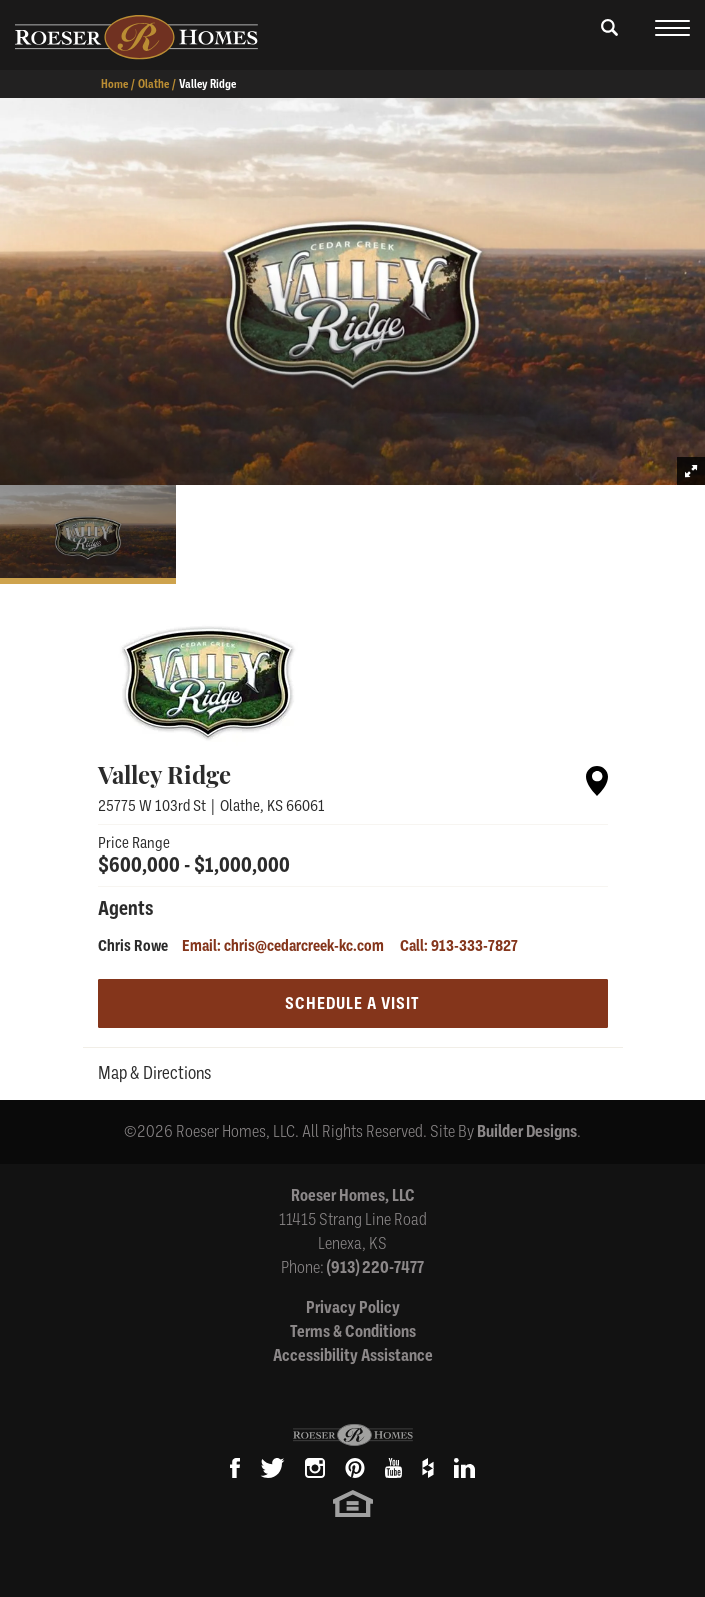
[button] (610, 42)
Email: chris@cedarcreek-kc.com (283, 946)
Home (114, 84)
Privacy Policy (353, 1307)
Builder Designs (527, 1131)
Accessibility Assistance (353, 1355)
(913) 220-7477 (375, 1267)
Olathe (153, 84)
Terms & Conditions (353, 1331)
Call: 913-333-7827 (459, 946)
